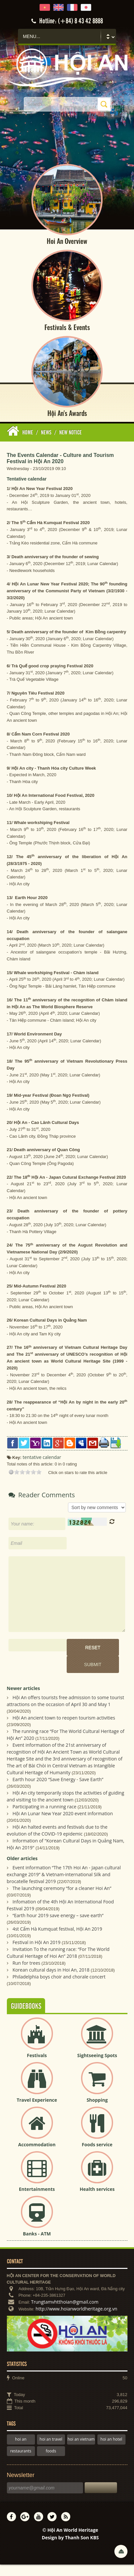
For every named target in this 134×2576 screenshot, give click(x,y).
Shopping (97, 2111)
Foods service (97, 2156)
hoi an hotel (111, 2450)
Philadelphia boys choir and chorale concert (59, 1988)
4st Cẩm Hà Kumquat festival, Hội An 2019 (57, 1940)
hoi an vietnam (81, 2450)
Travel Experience (37, 2111)
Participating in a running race (44, 1818)
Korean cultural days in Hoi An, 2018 (51, 1981)
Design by (70, 2549)
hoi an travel (51, 2450)
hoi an (20, 2450)
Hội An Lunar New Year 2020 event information (62, 1825)
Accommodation (37, 2156)
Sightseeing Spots (97, 2067)
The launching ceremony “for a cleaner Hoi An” (61, 1900)
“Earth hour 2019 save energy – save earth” (58, 1927)
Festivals (37, 2067)
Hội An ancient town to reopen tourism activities (63, 1729)
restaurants (20, 2462)
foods (51, 2462)
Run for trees (26, 1974)
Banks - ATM (37, 2245)
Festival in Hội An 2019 (36, 1954)
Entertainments (37, 2200)
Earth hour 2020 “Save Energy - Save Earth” (57, 1791)
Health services (97, 2200)
